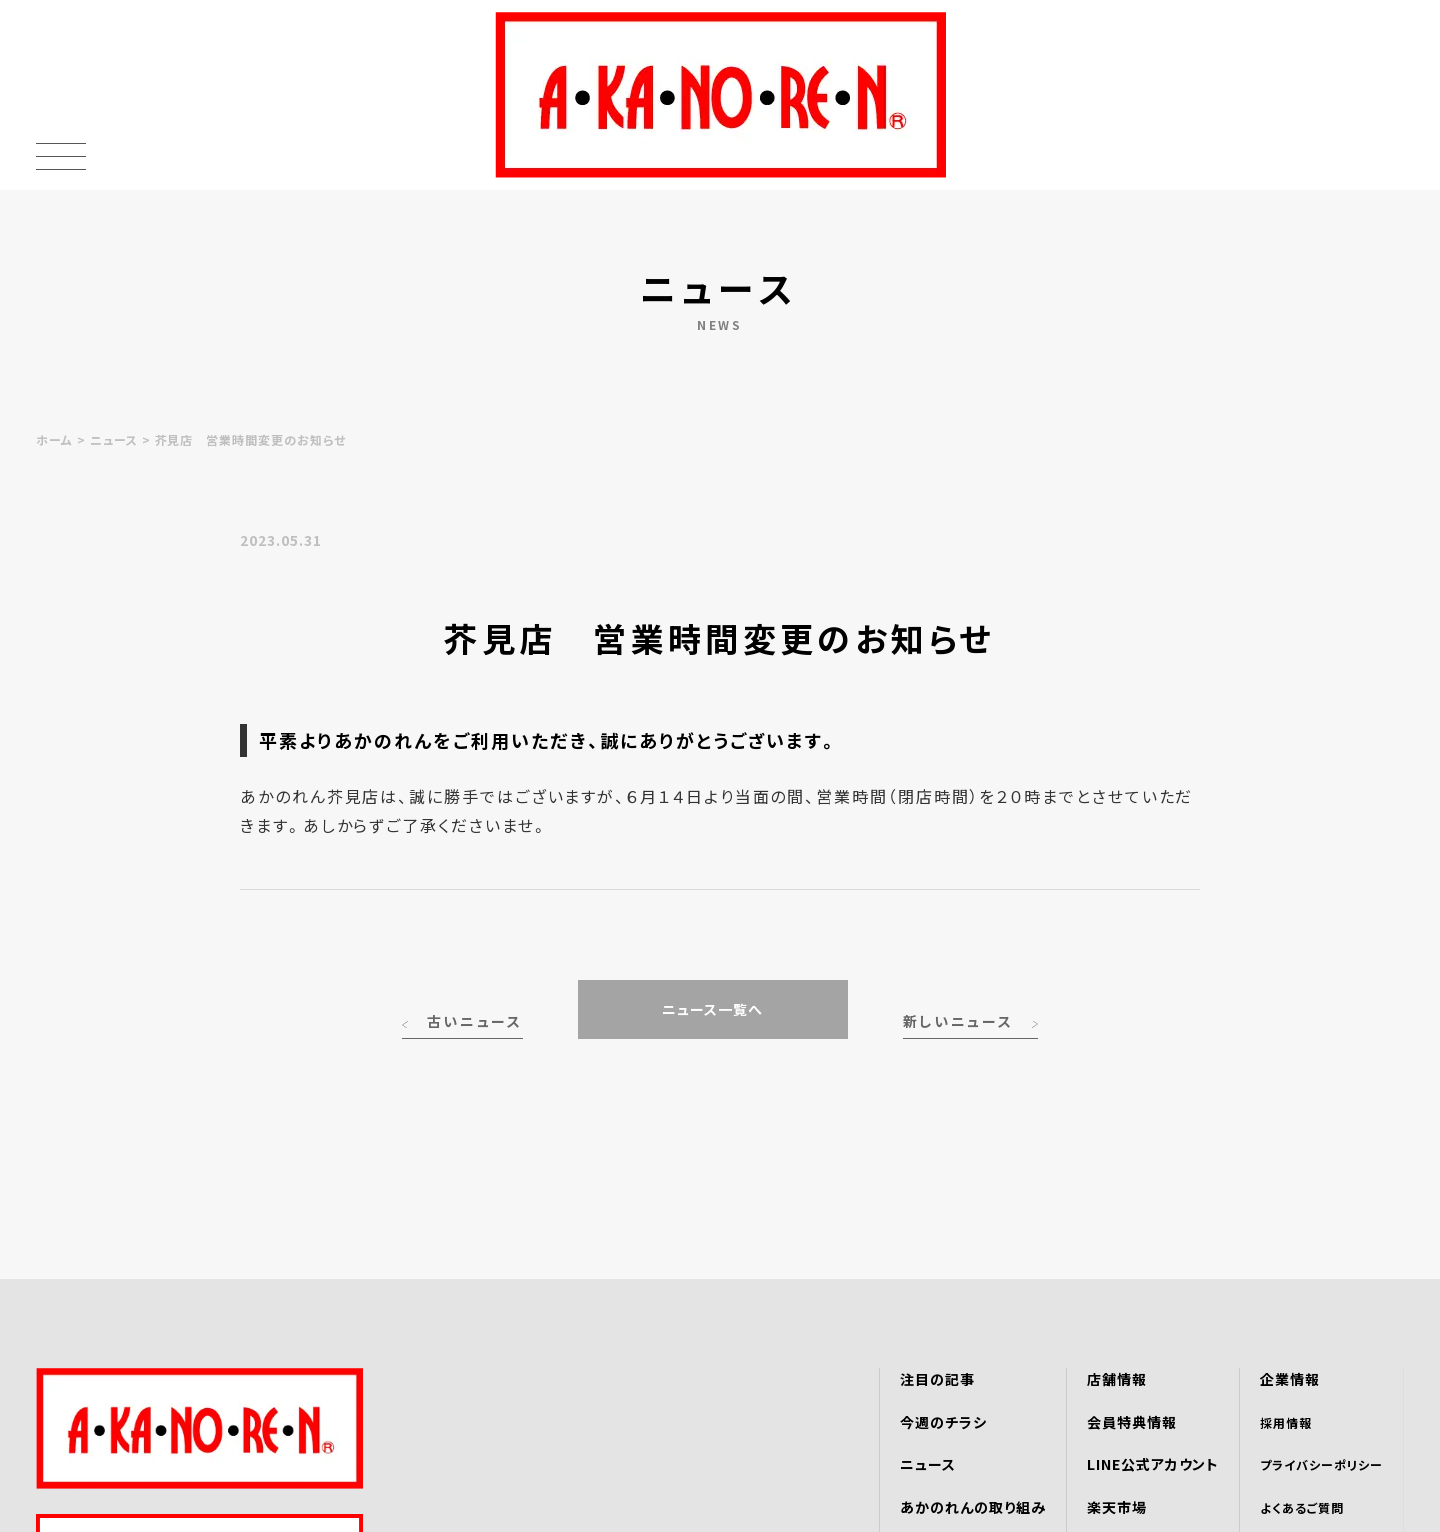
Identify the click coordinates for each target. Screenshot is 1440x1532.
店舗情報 (1117, 1379)
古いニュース (475, 1021)
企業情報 (1290, 1379)
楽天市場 (1117, 1507)
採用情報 (1286, 1422)
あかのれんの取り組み (973, 1507)
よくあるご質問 (1302, 1507)
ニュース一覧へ (712, 1009)
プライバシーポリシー (1321, 1464)
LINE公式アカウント (1153, 1464)
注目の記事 (937, 1379)
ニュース (114, 439)
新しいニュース (958, 1021)
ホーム (54, 439)
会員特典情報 (1132, 1422)
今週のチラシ (943, 1422)
